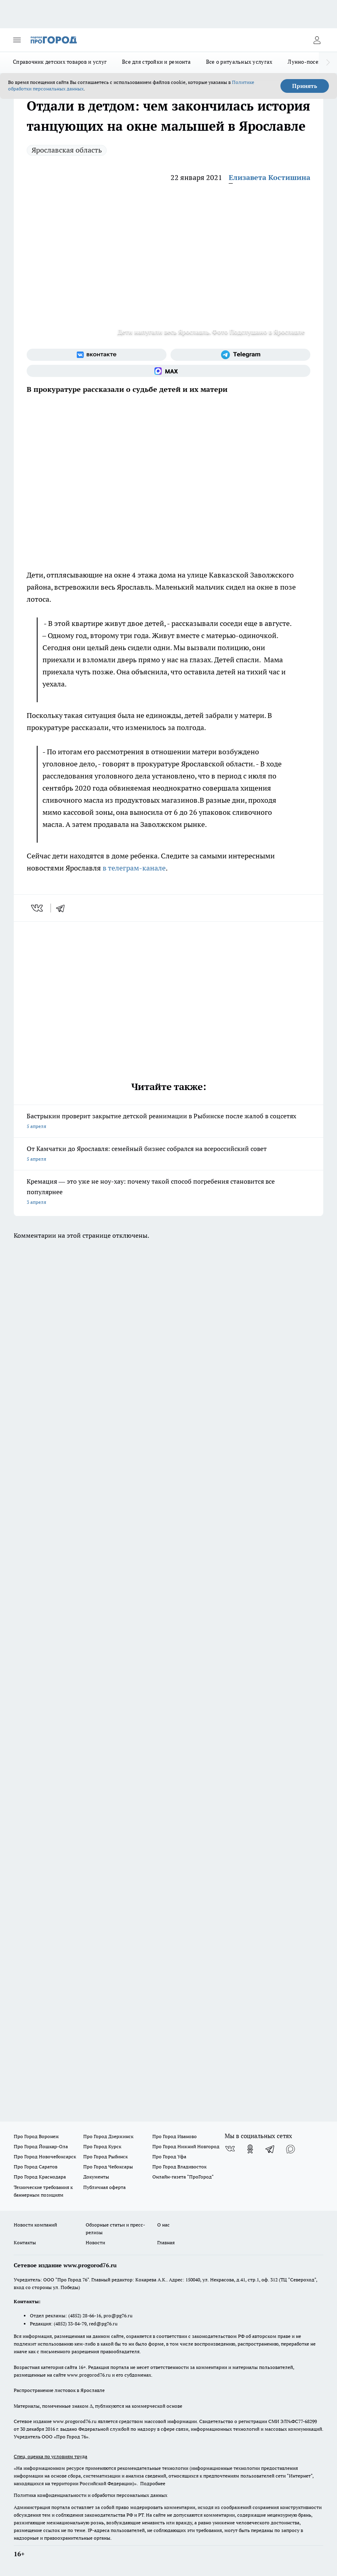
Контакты (25, 2242)
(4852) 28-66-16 (84, 2315)
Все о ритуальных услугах (239, 61)
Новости (95, 2242)
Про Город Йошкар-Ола (41, 2146)
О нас (163, 2225)
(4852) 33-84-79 (70, 2324)
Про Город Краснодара (40, 2177)
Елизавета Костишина (269, 177)
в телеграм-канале (134, 868)
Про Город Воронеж (36, 2136)
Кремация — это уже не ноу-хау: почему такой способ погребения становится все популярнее (168, 1192)
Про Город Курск (102, 2146)
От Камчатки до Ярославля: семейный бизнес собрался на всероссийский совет (168, 1154)
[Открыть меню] (17, 40)
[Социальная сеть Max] (168, 371)
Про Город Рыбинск (105, 2156)
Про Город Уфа (169, 2156)
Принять (304, 86)
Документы (96, 2177)
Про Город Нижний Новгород (185, 2146)
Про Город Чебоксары (108, 2167)
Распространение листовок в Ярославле (59, 2390)
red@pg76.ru (103, 2324)
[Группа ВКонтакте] (96, 355)
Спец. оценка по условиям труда (50, 2456)
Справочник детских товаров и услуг (60, 61)
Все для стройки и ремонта (156, 61)
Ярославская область (67, 150)
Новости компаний (35, 2225)
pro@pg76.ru (118, 2315)
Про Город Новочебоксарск (45, 2156)
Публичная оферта (104, 2187)
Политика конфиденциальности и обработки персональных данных (90, 2495)
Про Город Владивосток (179, 2167)
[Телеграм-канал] (240, 355)
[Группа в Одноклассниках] (250, 2149)
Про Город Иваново (174, 2136)
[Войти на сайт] (317, 40)
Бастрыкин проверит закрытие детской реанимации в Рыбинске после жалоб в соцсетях (168, 1122)
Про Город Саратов (35, 2167)
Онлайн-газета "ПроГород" (183, 2177)
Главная (166, 2242)
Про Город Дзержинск (108, 2136)
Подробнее (152, 2483)
